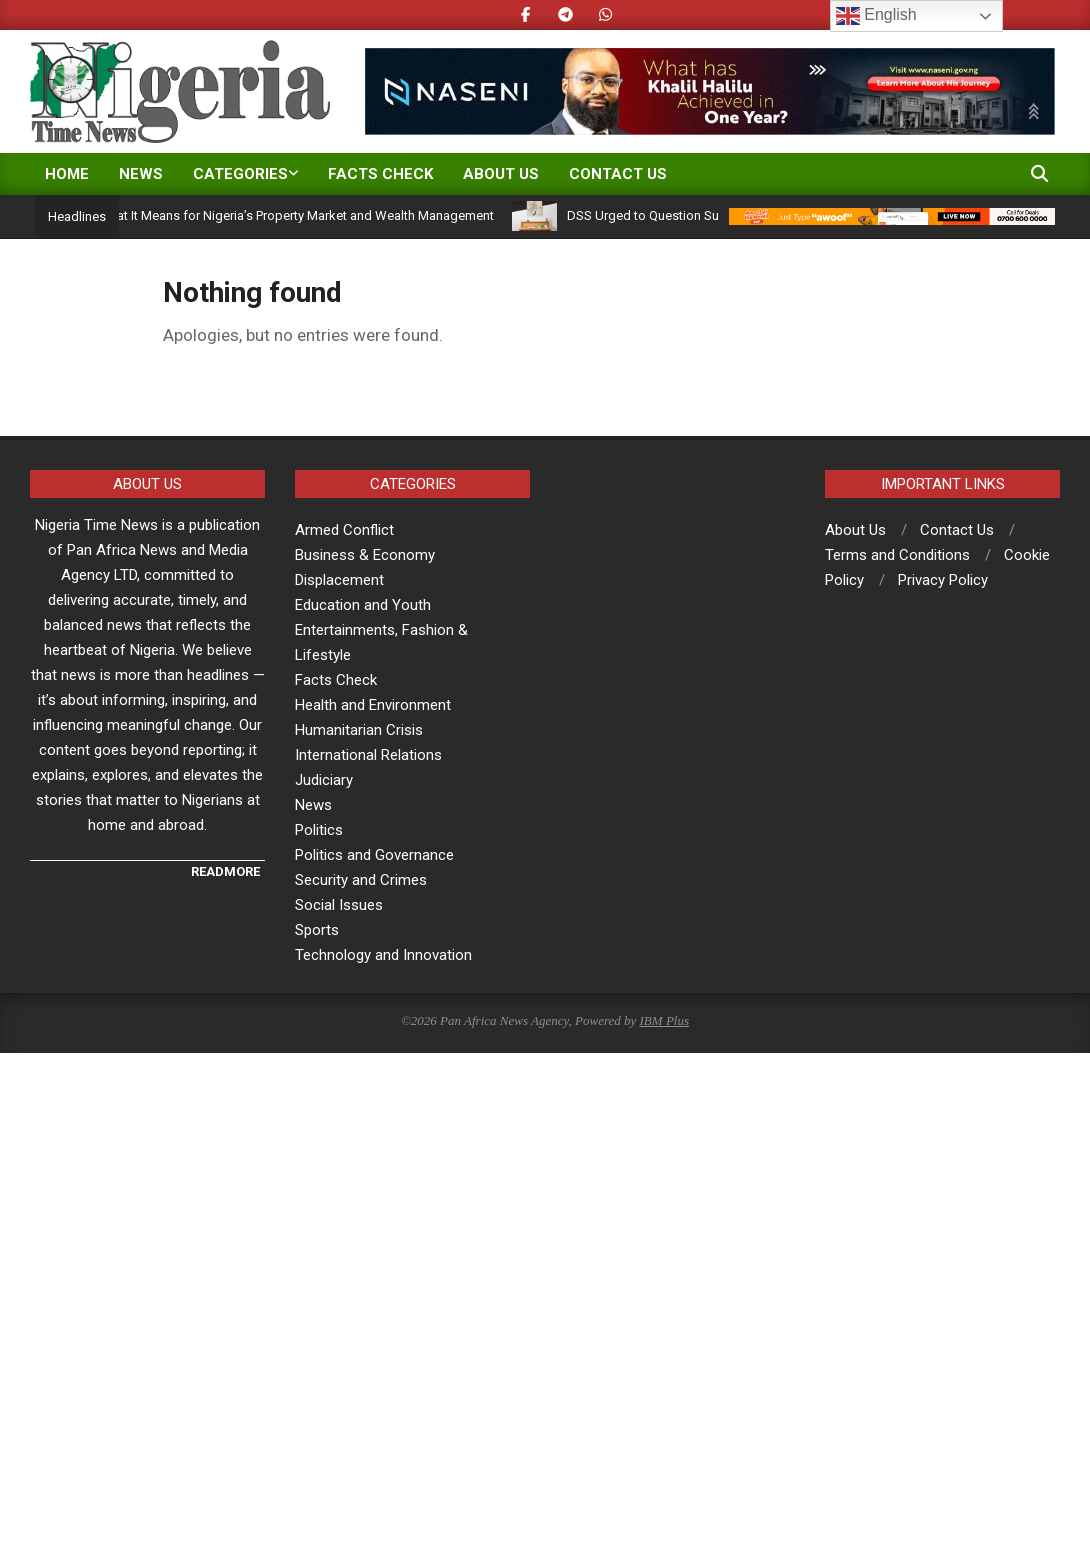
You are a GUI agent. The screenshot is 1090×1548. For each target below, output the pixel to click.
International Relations (368, 755)
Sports (317, 930)
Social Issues (339, 905)
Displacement (339, 580)
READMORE (225, 871)
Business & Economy (365, 555)
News (313, 805)
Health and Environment (373, 705)
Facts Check (336, 680)
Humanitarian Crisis (359, 730)
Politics (319, 830)
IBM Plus (664, 1020)
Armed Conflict (344, 530)
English (876, 16)
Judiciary (324, 780)
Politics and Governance (374, 855)
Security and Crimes (361, 880)
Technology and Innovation (383, 955)
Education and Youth (363, 605)
